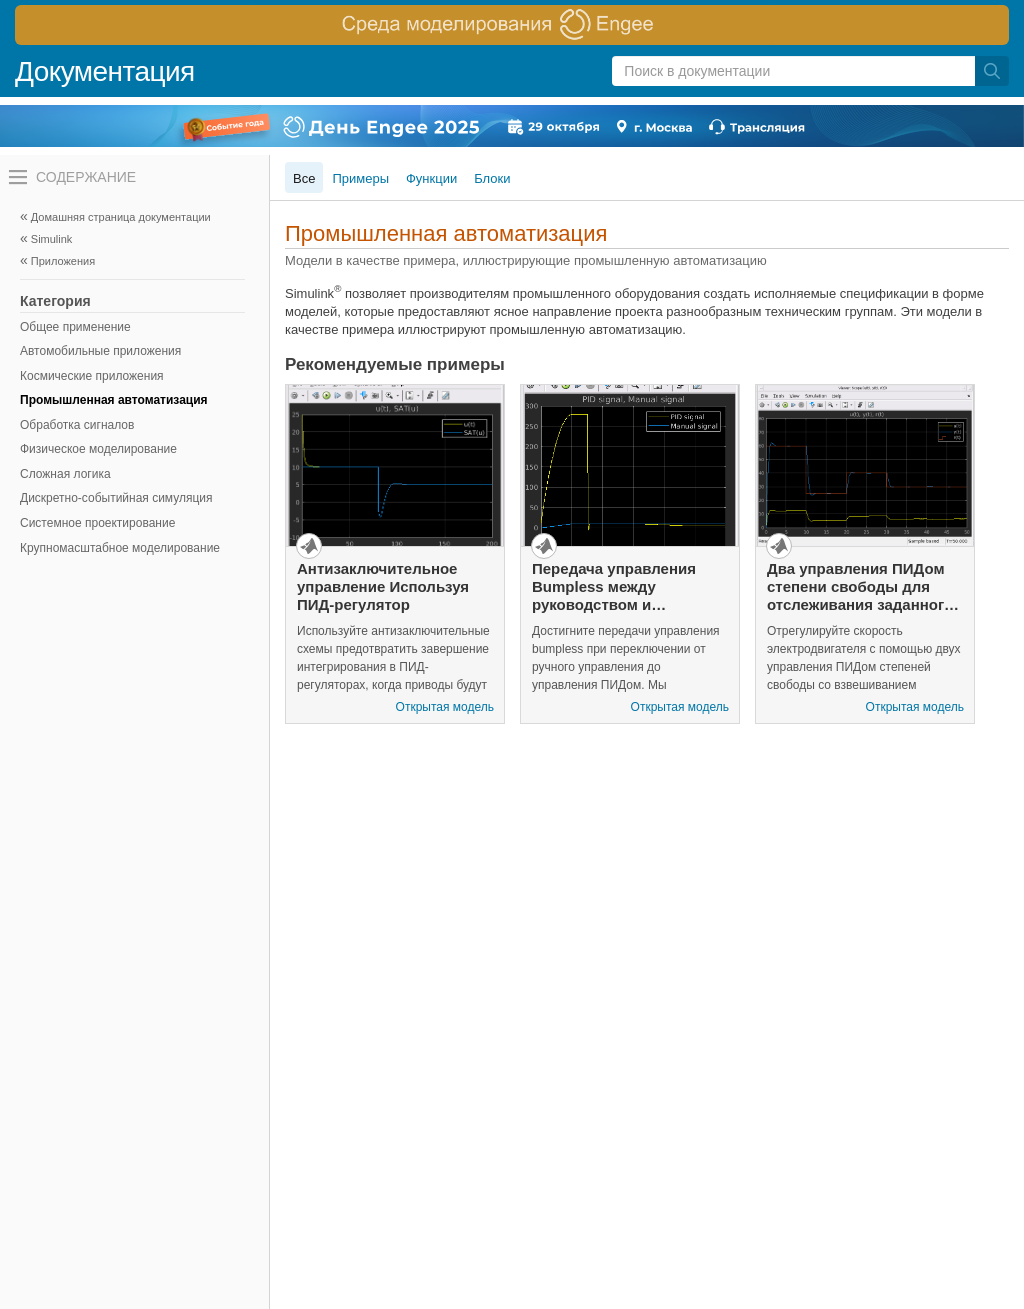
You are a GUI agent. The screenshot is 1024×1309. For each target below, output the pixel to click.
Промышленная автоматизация (114, 400)
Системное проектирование (97, 523)
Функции (431, 178)
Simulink (52, 239)
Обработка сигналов (77, 425)
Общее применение (75, 327)
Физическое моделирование (98, 449)
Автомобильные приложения (100, 351)
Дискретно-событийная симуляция (116, 498)
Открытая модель (445, 707)
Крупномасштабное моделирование (120, 548)
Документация (105, 71)
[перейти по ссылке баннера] (512, 25)
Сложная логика (65, 474)
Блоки (492, 178)
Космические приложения (92, 376)
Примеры (360, 178)
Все (304, 178)
